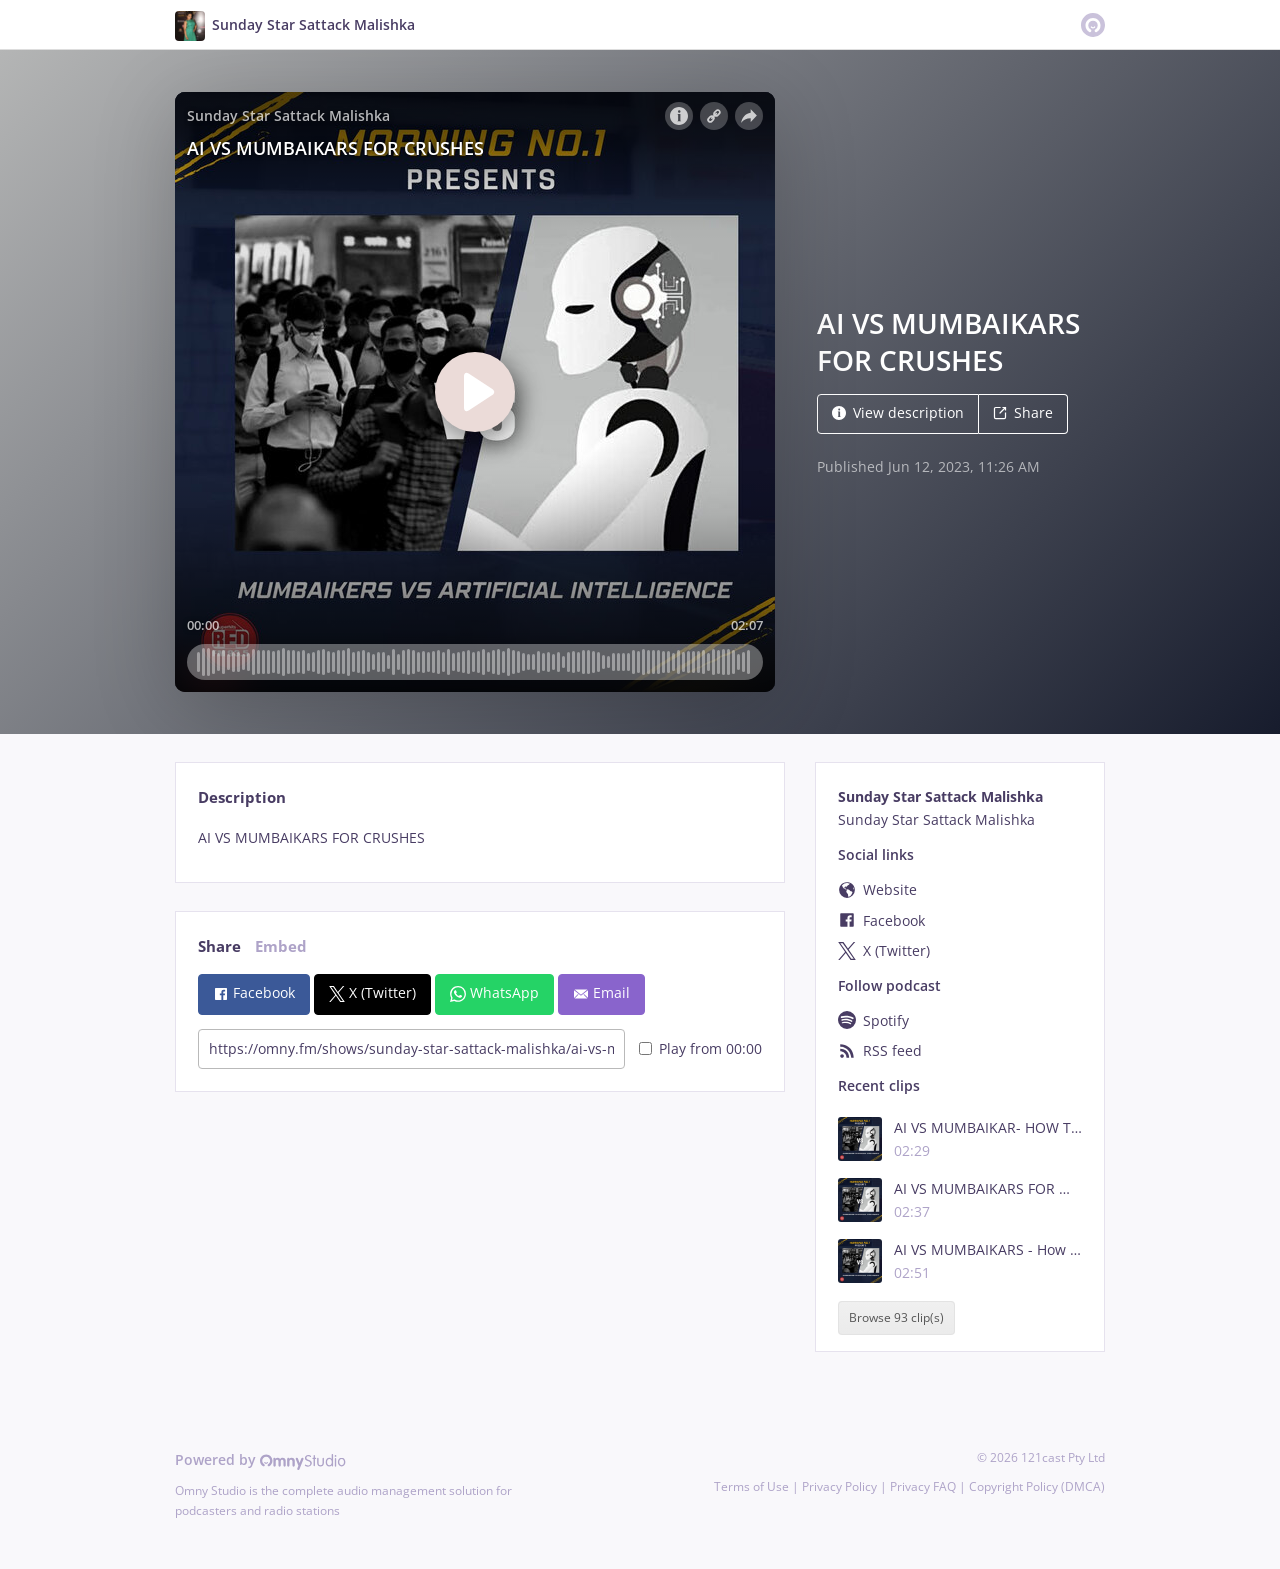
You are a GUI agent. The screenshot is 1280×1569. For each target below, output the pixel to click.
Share (1023, 412)
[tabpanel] (479, 838)
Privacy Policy (839, 1486)
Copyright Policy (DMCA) (1037, 1486)
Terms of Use (751, 1486)
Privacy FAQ (923, 1486)
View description (898, 412)
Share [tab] (219, 946)
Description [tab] (242, 797)
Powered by (260, 1459)
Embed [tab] (281, 946)
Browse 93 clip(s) (896, 1318)
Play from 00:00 (700, 1048)
